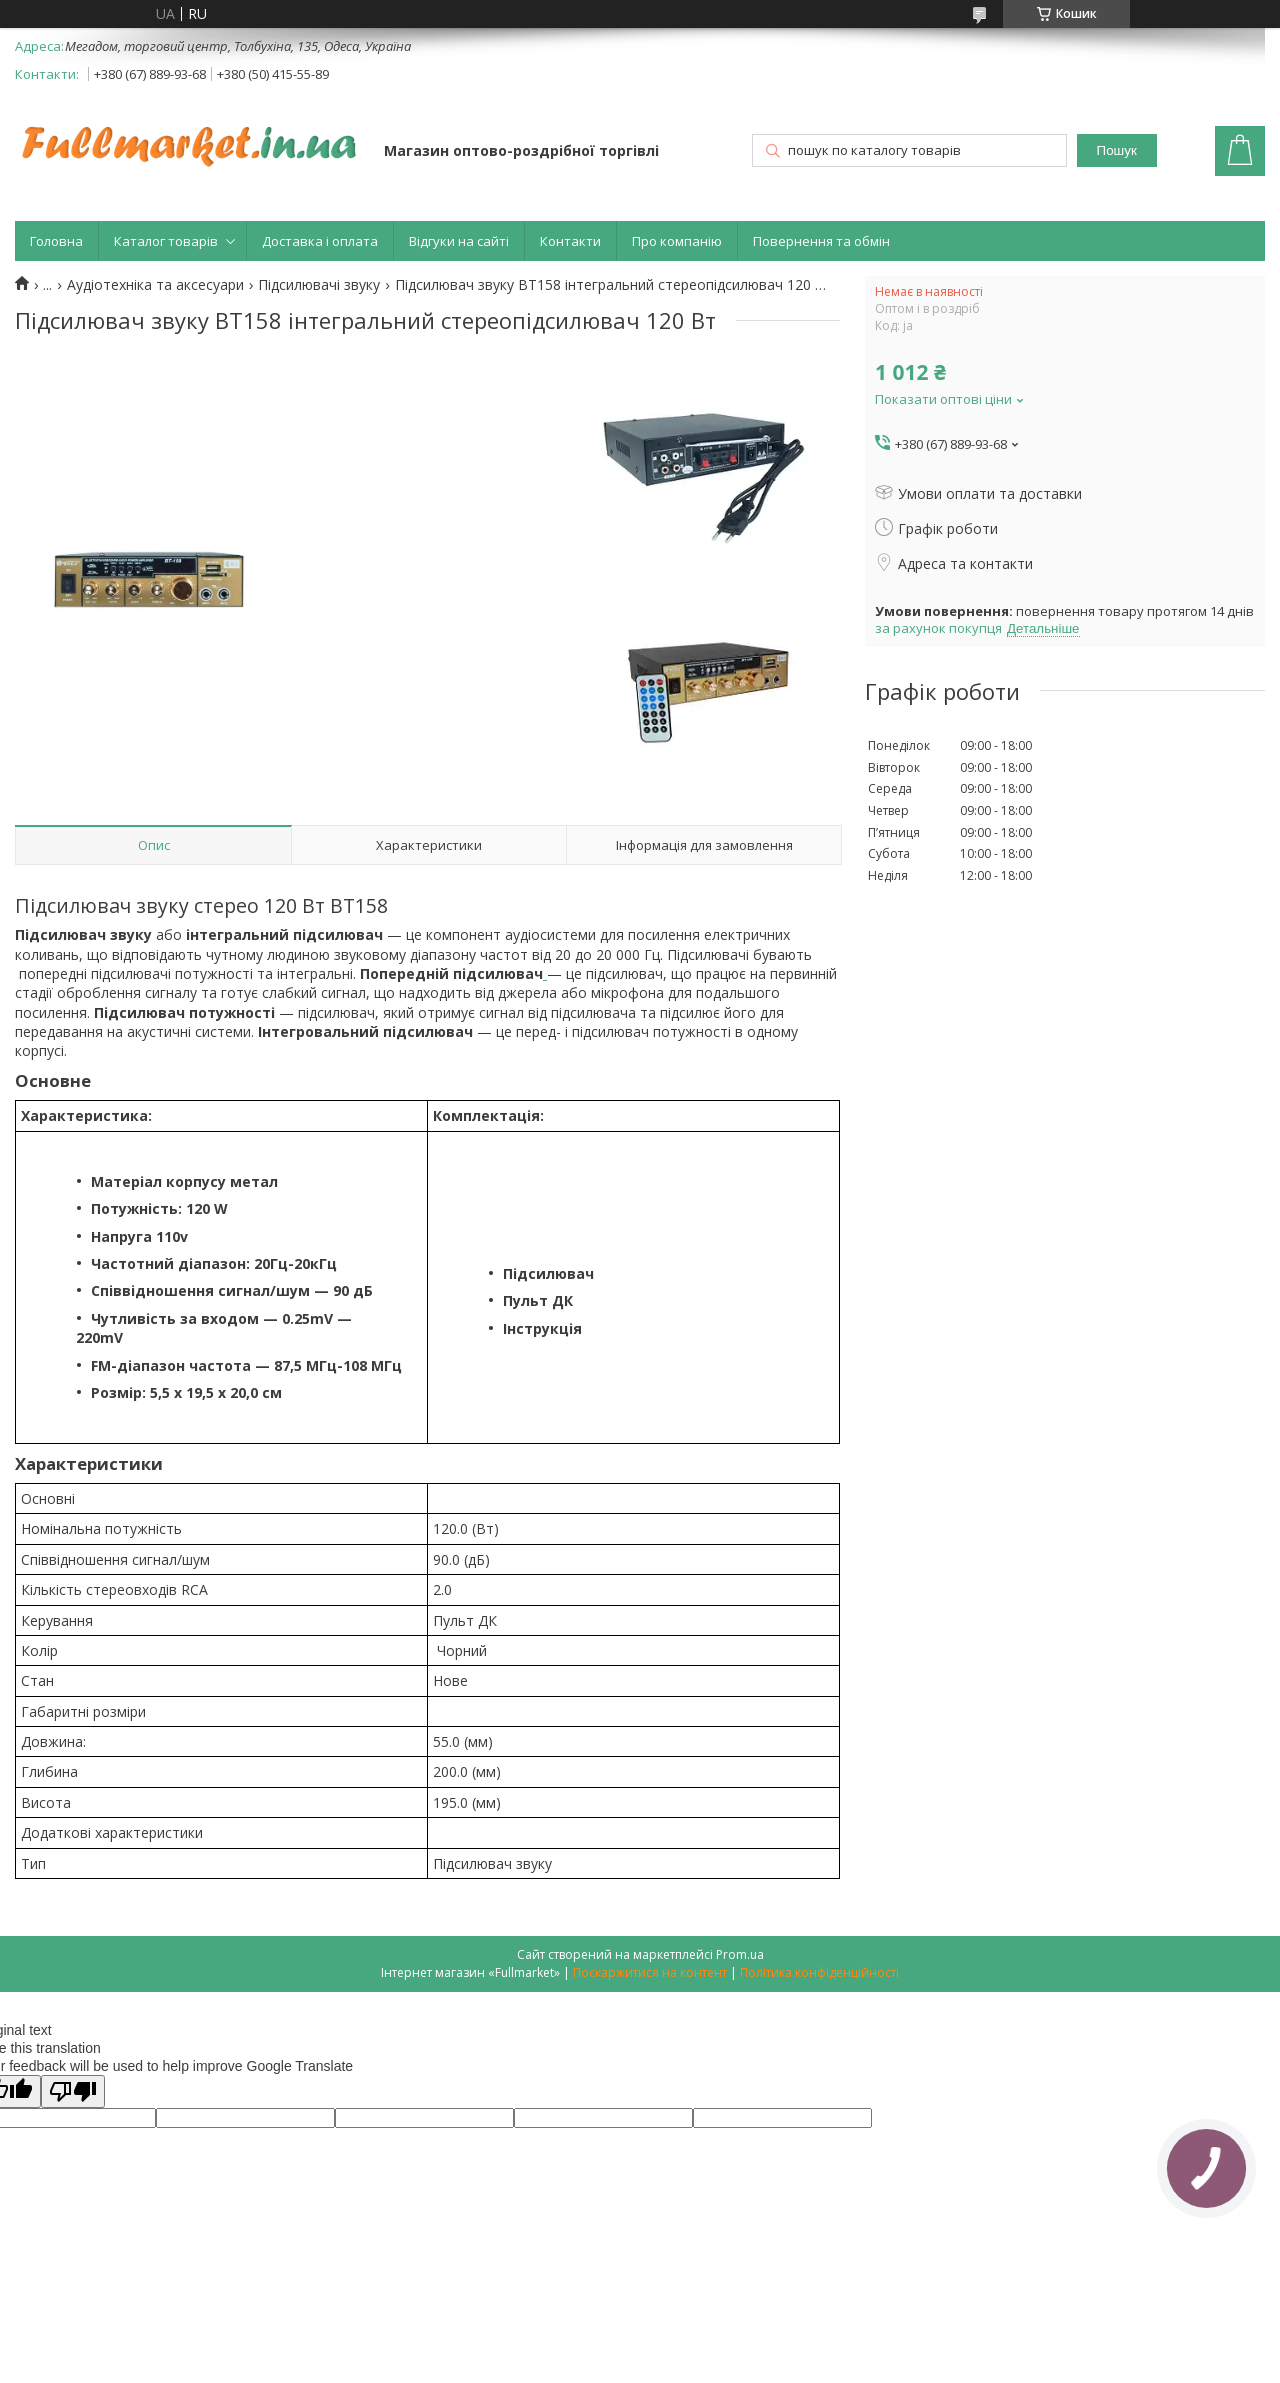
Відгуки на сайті (459, 241)
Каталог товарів (166, 241)
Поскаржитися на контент (650, 1972)
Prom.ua (740, 1954)
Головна (56, 241)
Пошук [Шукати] (1117, 150)
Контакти (570, 241)
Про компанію (677, 241)
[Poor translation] (73, 2091)
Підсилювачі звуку (319, 285)
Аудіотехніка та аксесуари (155, 285)
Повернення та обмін (821, 241)
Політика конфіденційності (819, 1972)
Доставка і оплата (320, 241)
